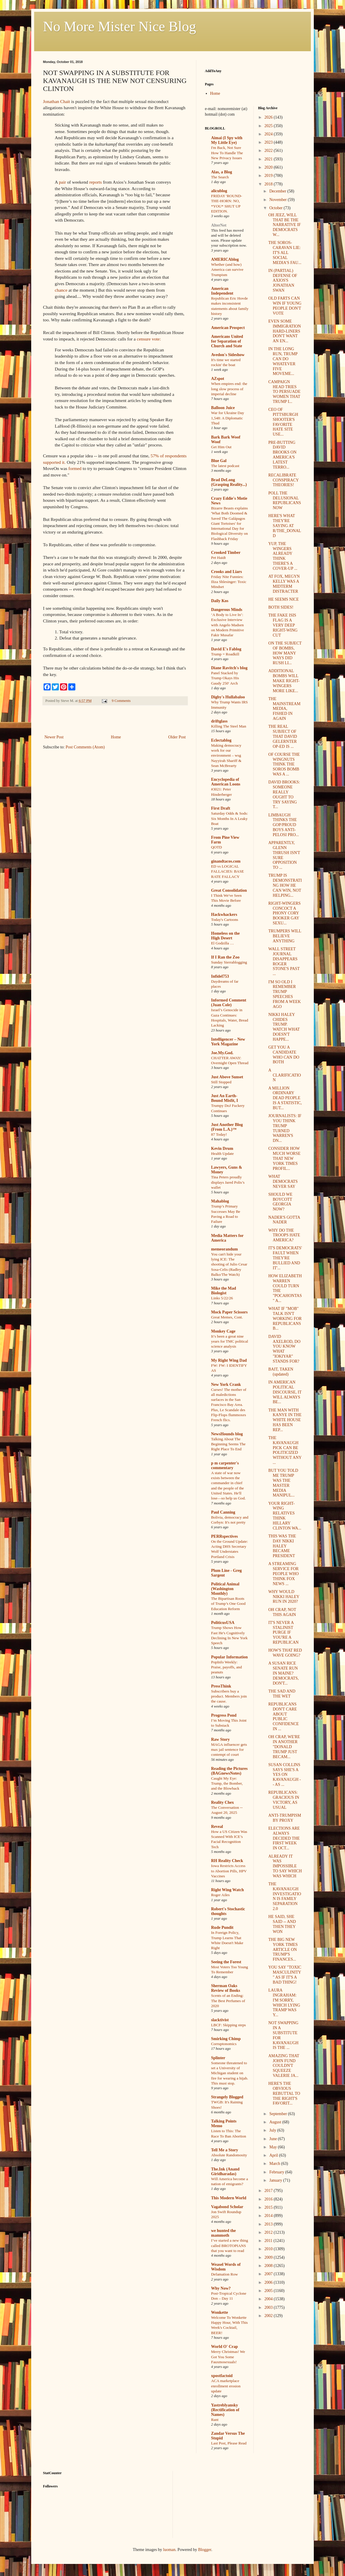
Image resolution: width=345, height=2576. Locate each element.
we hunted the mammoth (223, 2233)
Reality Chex (222, 1802)
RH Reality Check (227, 1860)
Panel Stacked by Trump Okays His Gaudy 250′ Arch (225, 678)
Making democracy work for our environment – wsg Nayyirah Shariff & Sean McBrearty (226, 755)
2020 (269, 167)
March (275, 2163)
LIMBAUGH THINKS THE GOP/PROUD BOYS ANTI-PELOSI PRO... (283, 825)
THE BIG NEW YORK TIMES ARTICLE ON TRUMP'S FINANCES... (283, 1949)
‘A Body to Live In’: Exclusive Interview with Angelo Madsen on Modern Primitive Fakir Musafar (227, 624)
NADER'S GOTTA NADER (284, 1220)
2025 (269, 126)
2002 (269, 2315)
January (276, 2180)
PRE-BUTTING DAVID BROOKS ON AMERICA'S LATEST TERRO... (282, 454)
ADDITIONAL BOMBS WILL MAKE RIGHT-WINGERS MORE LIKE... (283, 681)
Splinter (218, 2058)
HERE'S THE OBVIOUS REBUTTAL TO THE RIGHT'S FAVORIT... (284, 2093)
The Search (220, 177)
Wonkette (219, 2312)
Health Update (222, 1153)
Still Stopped (221, 1082)
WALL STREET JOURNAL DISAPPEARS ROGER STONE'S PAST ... (283, 961)
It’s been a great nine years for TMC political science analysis (229, 1341)
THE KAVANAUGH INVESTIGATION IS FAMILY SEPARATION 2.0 (284, 1896)
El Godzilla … (222, 943)
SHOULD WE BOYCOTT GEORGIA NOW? (280, 1201)
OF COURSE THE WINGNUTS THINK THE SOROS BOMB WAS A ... (284, 764)
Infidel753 (220, 976)
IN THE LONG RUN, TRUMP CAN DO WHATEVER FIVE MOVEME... (282, 361)
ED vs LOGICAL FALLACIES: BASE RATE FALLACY (227, 871)
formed (74, 468)
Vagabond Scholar (227, 2207)
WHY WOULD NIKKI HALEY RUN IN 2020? (283, 1597)
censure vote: (149, 338)
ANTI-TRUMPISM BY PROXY (284, 1818)
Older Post (177, 737)
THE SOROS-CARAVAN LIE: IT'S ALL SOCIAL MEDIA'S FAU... (284, 252)
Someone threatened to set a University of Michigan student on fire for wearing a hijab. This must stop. (229, 2073)
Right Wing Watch (227, 1890)
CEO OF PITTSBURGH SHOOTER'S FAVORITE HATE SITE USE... (283, 421)
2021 (269, 159)
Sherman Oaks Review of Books (225, 1988)
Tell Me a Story (224, 2150)
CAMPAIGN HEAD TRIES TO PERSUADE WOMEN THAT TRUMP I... (284, 392)
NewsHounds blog (227, 1434)
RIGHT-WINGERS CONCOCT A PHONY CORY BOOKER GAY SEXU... (284, 913)
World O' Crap (224, 2346)
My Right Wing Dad (229, 1360)
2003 (269, 2307)
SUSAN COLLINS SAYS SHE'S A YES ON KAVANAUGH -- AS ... (284, 1775)
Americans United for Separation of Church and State (227, 341)
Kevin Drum (222, 1148)
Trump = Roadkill (225, 654)
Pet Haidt (218, 557)
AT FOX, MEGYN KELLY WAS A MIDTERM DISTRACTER (284, 583)
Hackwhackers (224, 914)
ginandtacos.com (225, 861)
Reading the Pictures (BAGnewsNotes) (229, 1771)
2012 (269, 2232)
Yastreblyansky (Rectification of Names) (225, 2410)
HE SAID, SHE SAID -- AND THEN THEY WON (282, 1924)
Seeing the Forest (226, 1962)
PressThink (221, 1686)
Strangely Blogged (227, 2097)
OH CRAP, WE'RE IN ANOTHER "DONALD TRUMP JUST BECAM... (284, 1747)
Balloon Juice (223, 408)
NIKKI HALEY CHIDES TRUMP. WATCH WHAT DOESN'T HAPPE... (284, 1027)
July (273, 2130)
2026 (269, 117)
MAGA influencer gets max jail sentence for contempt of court (229, 1749)
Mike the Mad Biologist (223, 1290)
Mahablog (220, 1201)
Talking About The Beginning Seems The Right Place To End (228, 1444)
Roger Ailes (220, 1895)
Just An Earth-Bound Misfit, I (224, 1098)
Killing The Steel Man (228, 726)
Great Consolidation (229, 890)
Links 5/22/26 (222, 1298)
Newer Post (54, 737)
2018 (269, 184)
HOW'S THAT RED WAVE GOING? (285, 1652)
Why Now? (221, 2288)
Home (116, 737)
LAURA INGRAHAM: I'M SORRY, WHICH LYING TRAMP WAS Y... (284, 2002)
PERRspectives (224, 1536)
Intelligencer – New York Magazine (228, 1041)
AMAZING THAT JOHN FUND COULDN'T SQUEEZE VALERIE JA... (283, 2066)
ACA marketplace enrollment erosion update (225, 2386)
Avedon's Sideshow (228, 355)
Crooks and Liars (226, 571)
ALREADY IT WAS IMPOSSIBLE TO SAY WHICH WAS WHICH (285, 1866)
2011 (268, 2240)
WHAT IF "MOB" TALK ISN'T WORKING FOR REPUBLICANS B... (284, 1318)
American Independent (222, 290)
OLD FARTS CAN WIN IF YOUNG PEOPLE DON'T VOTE (284, 305)
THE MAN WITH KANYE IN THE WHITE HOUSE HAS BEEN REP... (284, 1420)
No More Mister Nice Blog (119, 26)
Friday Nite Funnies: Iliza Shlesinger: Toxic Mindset (228, 581)
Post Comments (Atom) (85, 747)
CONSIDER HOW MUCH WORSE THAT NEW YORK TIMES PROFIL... (284, 1158)
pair (62, 182)
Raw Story (220, 1739)
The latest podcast (225, 466)
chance (61, 290)
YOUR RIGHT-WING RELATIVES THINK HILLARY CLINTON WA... (284, 1515)
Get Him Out (221, 447)
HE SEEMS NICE (283, 599)
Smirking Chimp (226, 2039)
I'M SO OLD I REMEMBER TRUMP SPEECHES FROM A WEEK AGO (284, 994)
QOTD (216, 847)
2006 (269, 2282)
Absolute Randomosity (229, 2155)
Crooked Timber (225, 552)
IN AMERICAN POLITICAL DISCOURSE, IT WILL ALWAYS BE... (284, 1392)
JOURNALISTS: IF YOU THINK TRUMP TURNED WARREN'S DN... (284, 1128)
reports (95, 182)
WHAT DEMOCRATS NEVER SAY (283, 1181)
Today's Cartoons (224, 919)
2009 (269, 2257)
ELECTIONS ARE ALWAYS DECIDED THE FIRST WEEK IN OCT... (284, 1838)
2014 (269, 2215)
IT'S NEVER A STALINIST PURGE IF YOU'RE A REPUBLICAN (283, 1632)
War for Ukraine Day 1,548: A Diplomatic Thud (227, 418)
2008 (269, 2265)
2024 (269, 134)
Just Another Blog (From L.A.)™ (227, 1127)
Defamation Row (224, 2274)
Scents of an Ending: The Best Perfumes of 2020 (228, 2000)
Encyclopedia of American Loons (225, 781)
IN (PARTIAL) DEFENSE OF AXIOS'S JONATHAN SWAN (282, 280)
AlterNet (218, 225)
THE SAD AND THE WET (281, 1693)
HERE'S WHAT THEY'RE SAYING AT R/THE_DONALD (284, 526)
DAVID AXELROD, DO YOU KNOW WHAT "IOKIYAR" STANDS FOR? (284, 1348)
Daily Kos (219, 601)
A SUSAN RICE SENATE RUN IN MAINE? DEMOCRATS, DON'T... (283, 1673)
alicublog (219, 191)
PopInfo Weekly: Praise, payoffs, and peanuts (226, 1667)
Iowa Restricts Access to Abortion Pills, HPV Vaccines (229, 1871)
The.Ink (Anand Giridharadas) (225, 2171)
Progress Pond (223, 1715)
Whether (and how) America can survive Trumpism (227, 269)
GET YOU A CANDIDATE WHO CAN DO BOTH (283, 1054)
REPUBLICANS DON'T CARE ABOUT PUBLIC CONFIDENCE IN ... (283, 1716)
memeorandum (224, 1249)
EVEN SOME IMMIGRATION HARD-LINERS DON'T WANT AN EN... (284, 331)
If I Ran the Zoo (225, 957)
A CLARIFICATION (284, 1075)
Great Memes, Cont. (227, 1317)
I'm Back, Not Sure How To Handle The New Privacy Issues (227, 152)
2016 (269, 2199)
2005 (269, 2290)
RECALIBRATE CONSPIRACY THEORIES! (283, 480)
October (276, 208)
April (274, 2155)
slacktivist (220, 2020)
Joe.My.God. (222, 1053)
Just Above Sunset (227, 1077)
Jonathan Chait (56, 101)
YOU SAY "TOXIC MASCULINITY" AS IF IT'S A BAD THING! (284, 1974)
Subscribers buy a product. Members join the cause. (229, 1696)
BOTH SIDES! (280, 607)
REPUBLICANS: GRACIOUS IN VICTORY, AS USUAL (283, 1799)
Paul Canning (223, 1512)
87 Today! (219, 1134)
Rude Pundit (222, 1927)
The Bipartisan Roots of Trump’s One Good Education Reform (228, 1603)
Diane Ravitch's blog (229, 668)
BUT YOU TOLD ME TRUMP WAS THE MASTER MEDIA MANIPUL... (283, 1482)
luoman (169, 2549)
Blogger (204, 2549)
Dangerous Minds (226, 609)
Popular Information (229, 1657)
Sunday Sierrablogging (229, 962)
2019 (269, 175)
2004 (269, 2299)
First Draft (220, 808)
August (275, 2122)
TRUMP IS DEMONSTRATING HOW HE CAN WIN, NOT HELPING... (285, 885)
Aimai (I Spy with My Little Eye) (226, 140)
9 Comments (121, 701)
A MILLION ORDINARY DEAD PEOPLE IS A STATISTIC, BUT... (285, 1098)
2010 (269, 2249)
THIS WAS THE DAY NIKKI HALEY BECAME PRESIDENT (282, 1546)
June (273, 2139)
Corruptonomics (223, 2044)
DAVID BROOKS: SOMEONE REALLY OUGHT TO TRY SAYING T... (284, 794)
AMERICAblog (225, 259)
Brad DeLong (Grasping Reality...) (229, 482)
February (277, 2172)
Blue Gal (219, 461)
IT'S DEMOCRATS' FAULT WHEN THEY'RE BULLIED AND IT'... (285, 1258)
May (273, 2147)
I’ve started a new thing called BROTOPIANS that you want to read (229, 2245)
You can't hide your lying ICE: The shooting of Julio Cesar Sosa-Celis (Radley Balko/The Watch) (229, 1264)
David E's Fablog (226, 649)
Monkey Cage (223, 1331)
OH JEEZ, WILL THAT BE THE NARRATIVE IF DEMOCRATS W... (284, 225)
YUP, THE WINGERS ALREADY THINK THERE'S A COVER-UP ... (282, 556)
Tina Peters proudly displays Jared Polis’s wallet (228, 1182)
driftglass (219, 721)
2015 (269, 2207)
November (278, 199)
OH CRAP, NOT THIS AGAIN (282, 1612)
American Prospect (228, 327)
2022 (269, 150)
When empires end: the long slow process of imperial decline (229, 388)
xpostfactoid (222, 2376)
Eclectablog (221, 740)
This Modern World (228, 2198)
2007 (269, 2274)
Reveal (217, 1826)
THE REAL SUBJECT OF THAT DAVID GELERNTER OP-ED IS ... (282, 736)
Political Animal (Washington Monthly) (225, 1589)
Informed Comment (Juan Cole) (228, 1002)
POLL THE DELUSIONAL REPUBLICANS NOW (284, 500)
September (278, 2114)
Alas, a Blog (221, 172)
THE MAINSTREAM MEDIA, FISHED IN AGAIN (284, 709)
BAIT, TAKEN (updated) (280, 1371)
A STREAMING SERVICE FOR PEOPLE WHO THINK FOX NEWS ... (283, 1574)
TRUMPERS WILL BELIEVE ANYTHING (284, 936)
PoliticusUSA (222, 1622)
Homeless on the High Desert (225, 935)
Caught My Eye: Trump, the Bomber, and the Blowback (227, 1783)
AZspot (217, 378)
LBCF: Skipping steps (228, 2025)
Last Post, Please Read (228, 2443)
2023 (269, 142)
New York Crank (226, 1384)
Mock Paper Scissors (229, 1312)
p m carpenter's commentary (225, 1465)
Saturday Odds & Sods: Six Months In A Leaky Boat (229, 818)
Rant (214, 2419)
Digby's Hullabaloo (228, 697)
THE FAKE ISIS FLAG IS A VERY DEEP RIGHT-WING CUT (282, 625)
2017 (269, 2190)
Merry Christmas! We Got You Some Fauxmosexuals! (228, 2356)
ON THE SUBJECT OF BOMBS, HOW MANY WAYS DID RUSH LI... (284, 653)
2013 (269, 2224)
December (278, 191)
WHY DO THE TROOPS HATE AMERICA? (284, 1235)
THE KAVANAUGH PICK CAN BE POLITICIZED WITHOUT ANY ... (284, 1450)
